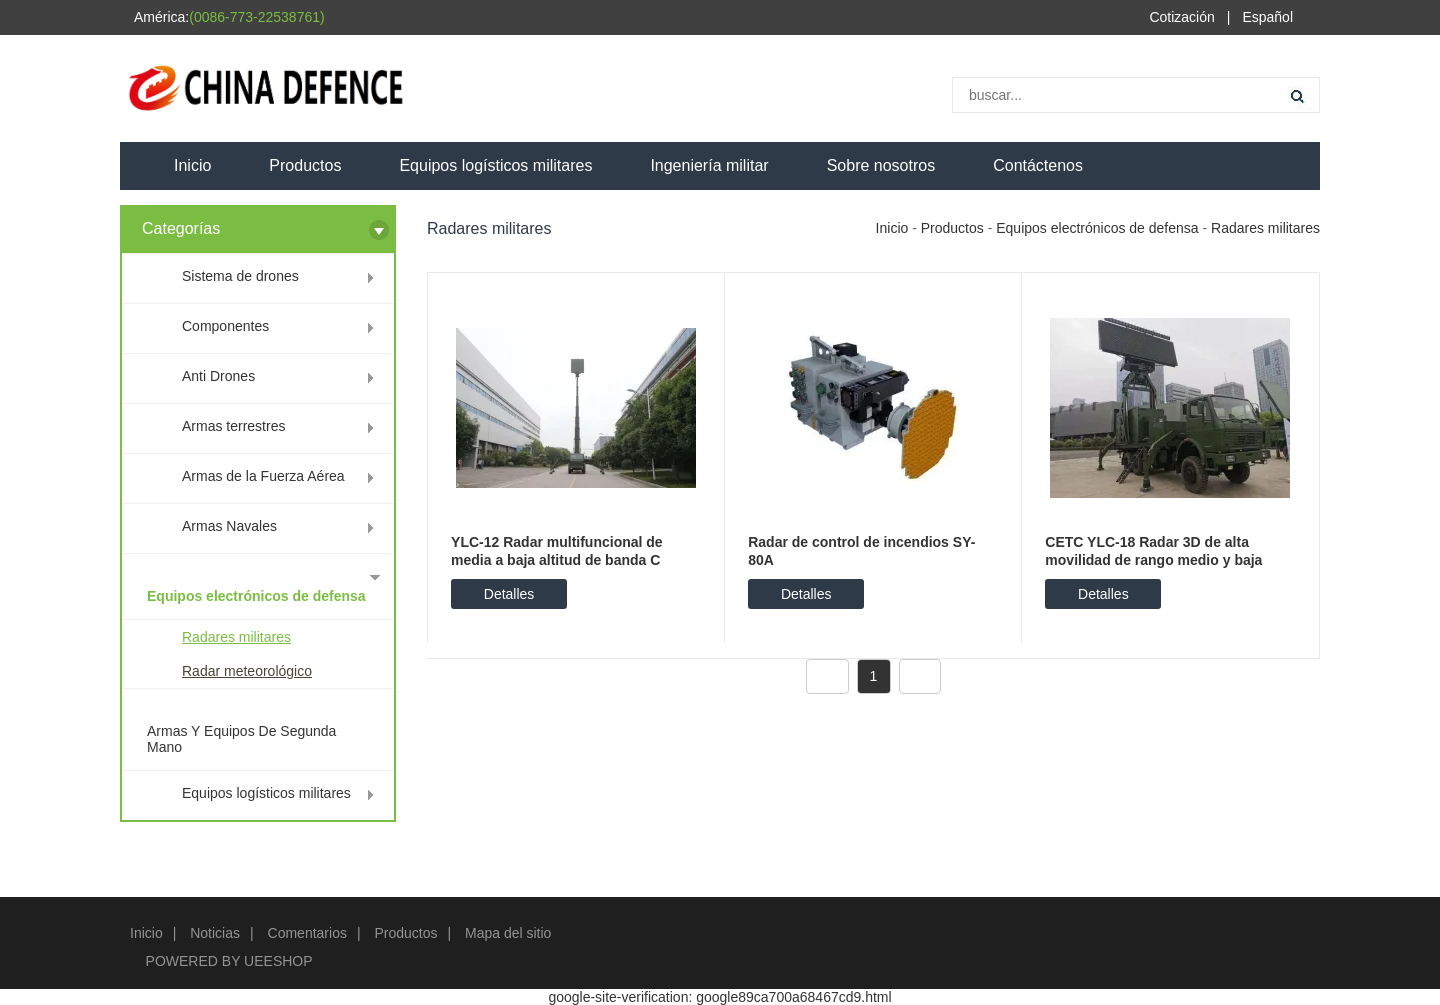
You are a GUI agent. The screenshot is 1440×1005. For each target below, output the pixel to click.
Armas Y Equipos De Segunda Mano (241, 739)
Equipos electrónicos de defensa (256, 596)
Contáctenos (1038, 165)
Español (1267, 17)
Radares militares (236, 637)
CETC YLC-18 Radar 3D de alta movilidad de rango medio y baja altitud (1153, 560)
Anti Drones (218, 376)
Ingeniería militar (709, 165)
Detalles (509, 594)
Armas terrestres (233, 426)
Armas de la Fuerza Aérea (263, 476)
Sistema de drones (240, 276)
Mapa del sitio (508, 933)
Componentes (225, 326)
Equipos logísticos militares (495, 165)
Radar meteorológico (247, 671)
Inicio (192, 165)
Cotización (1181, 17)
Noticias (215, 933)
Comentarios (307, 933)
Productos (305, 165)
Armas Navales (229, 526)
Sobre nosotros (881, 165)
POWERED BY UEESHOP (229, 961)
